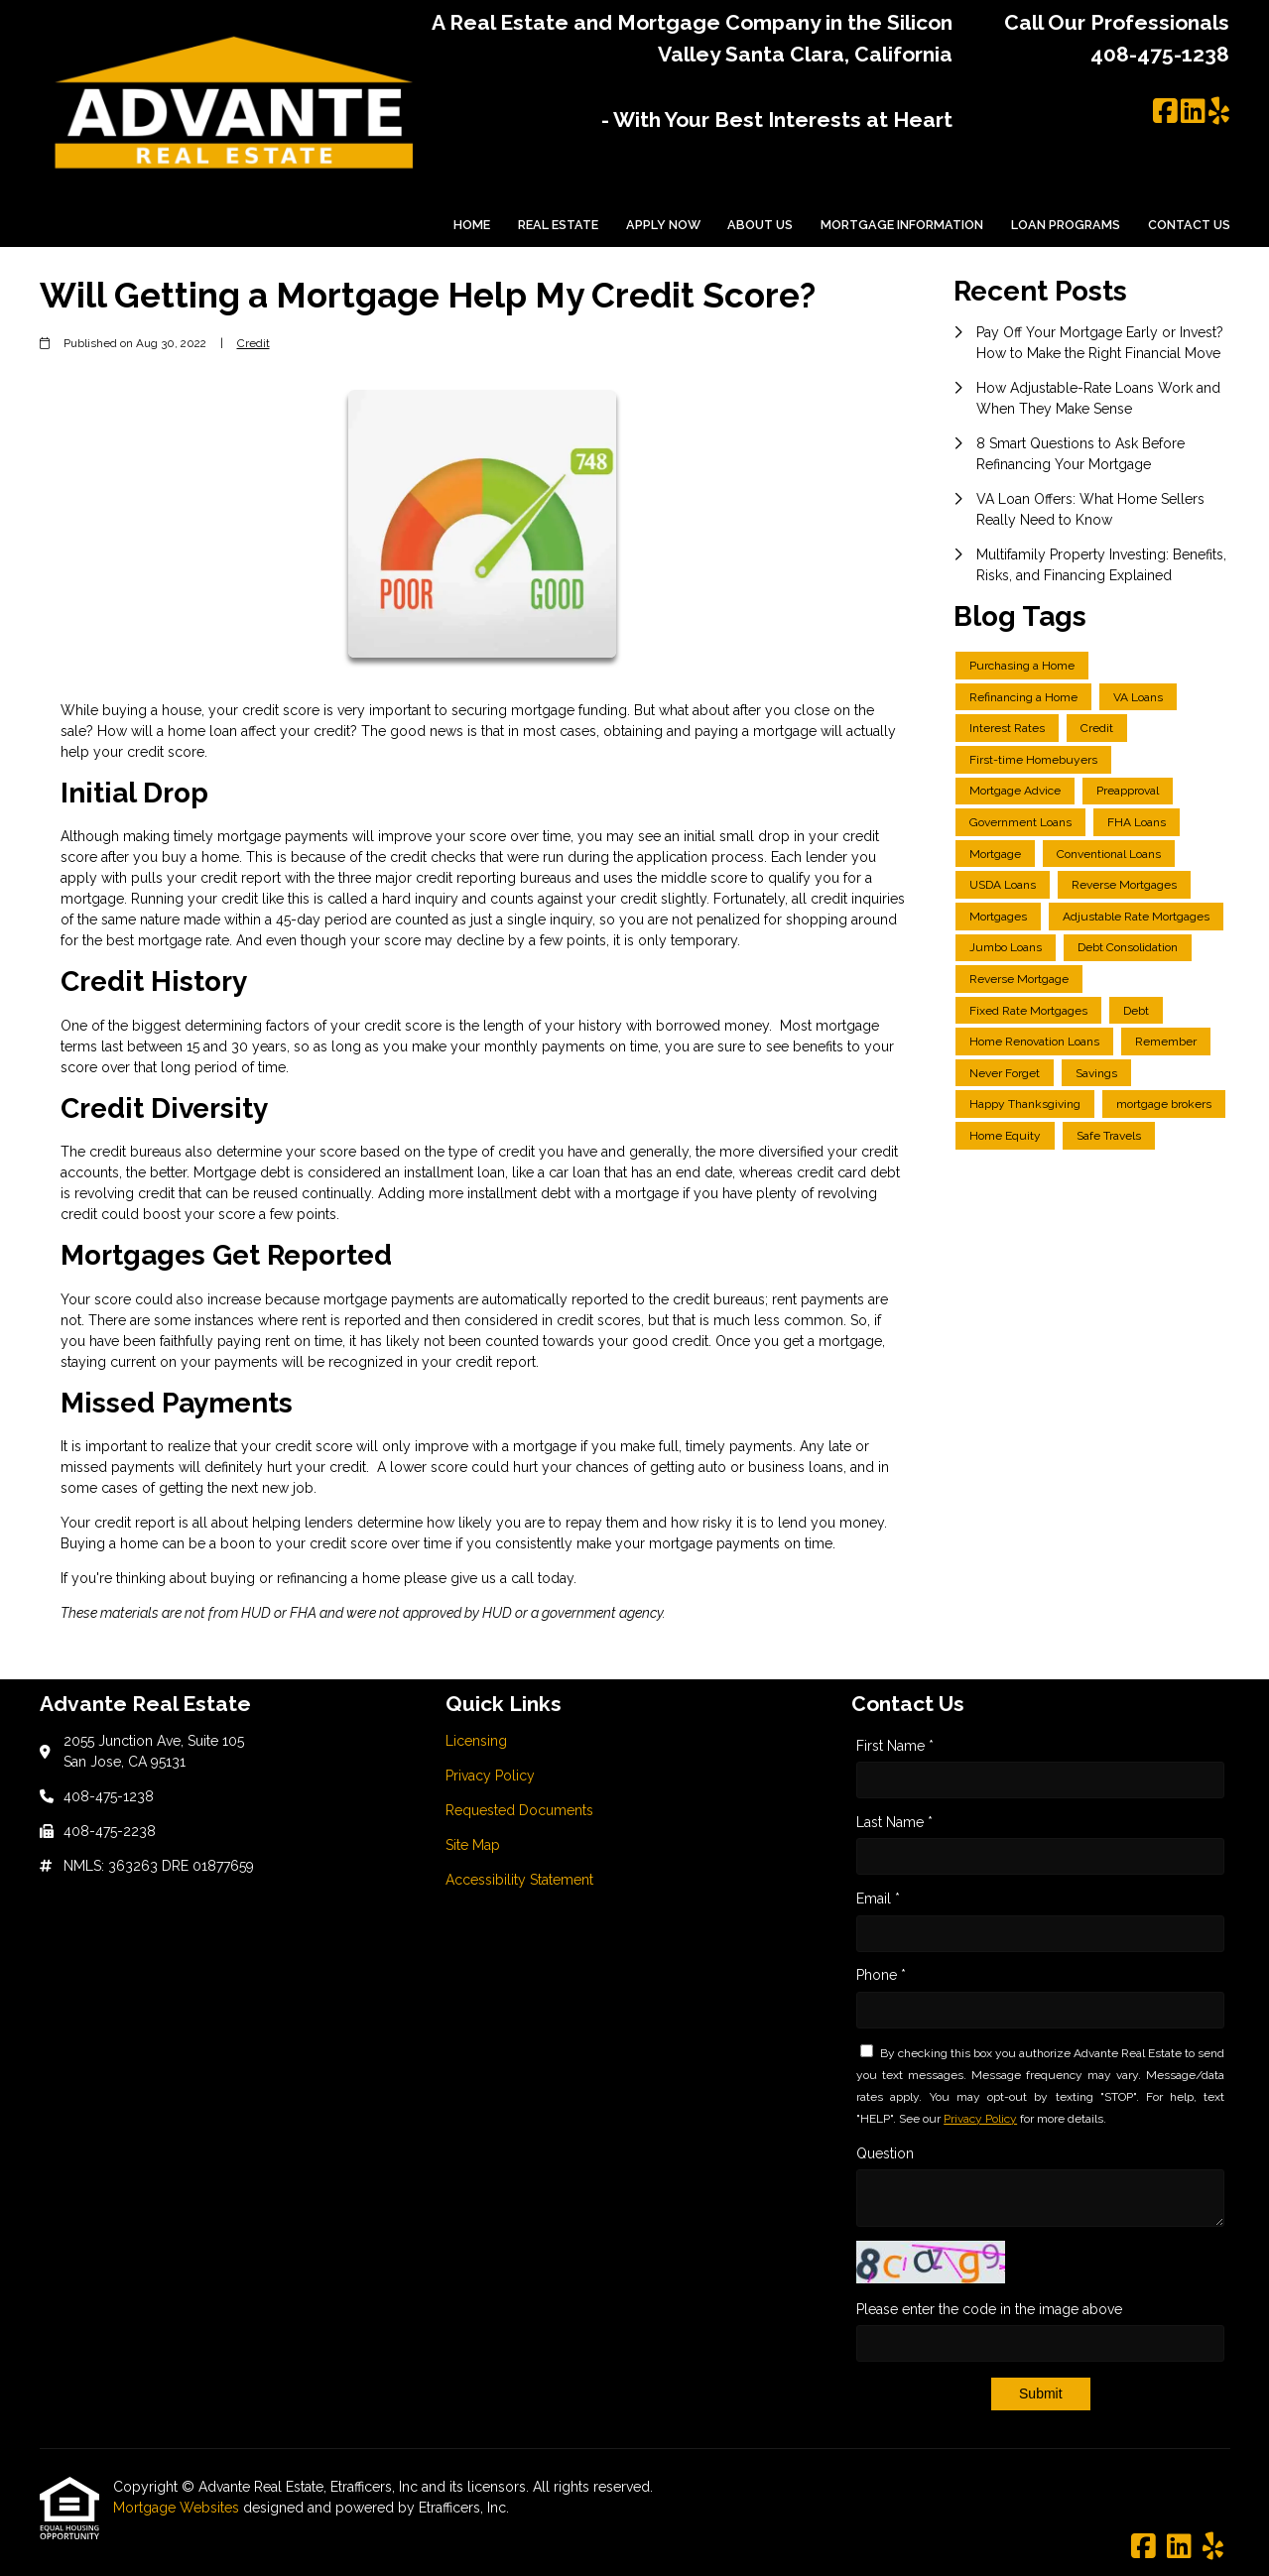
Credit (253, 343)
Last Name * (894, 1822)
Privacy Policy (980, 2119)
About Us (760, 224)
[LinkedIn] (1193, 112)
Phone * (881, 1975)
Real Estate (558, 224)
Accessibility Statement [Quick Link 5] (519, 1880)
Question (885, 2153)
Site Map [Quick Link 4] (472, 1845)
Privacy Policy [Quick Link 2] (490, 1775)
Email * (878, 1898)
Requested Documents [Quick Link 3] (519, 1810)
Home (471, 224)
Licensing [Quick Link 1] (476, 1741)
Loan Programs (1065, 224)
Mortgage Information (902, 224)
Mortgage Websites (178, 2507)
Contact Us (1189, 224)
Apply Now (663, 224)
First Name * (895, 1746)
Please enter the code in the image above (989, 2309)
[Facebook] (1165, 112)
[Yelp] (1218, 112)
